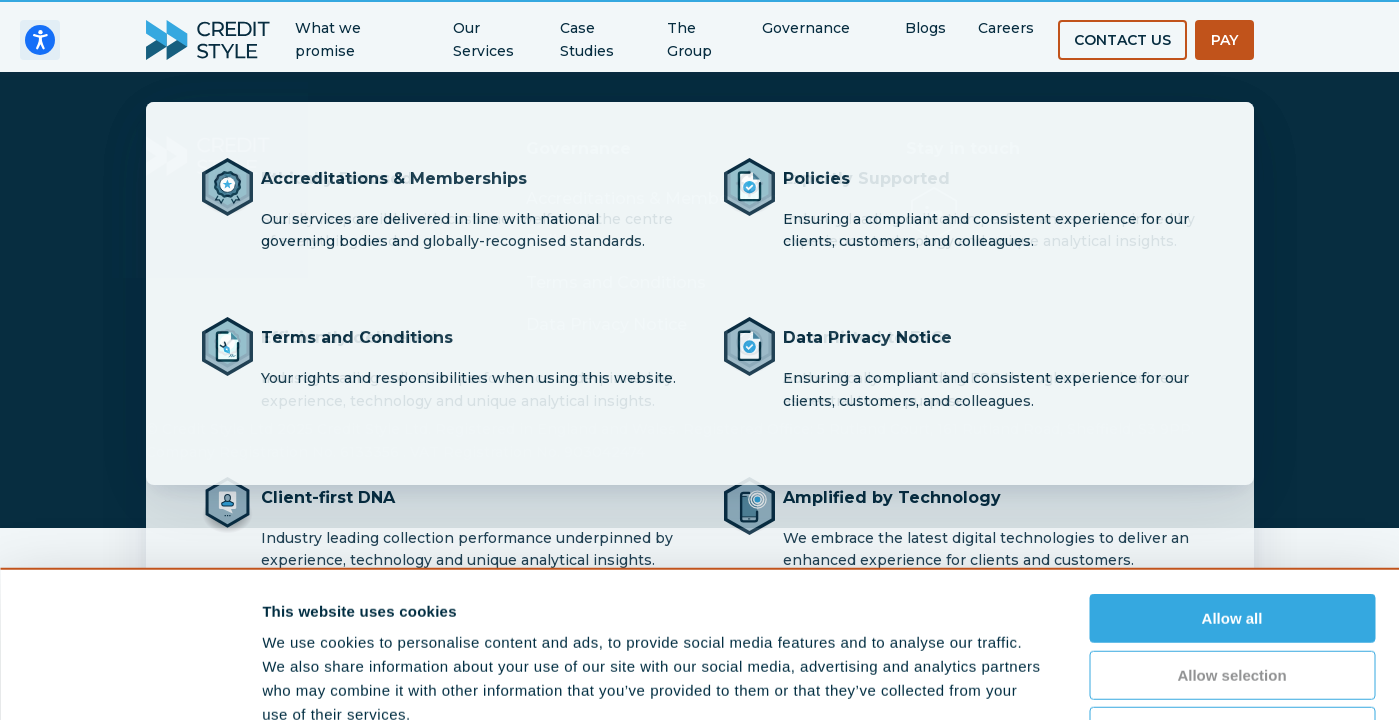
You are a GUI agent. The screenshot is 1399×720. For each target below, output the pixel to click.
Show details (1049, 680)
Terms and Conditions (616, 282)
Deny (1232, 593)
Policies (557, 240)
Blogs (925, 28)
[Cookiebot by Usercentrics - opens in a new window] (129, 681)
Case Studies (587, 39)
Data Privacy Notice (606, 324)
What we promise (328, 39)
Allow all (1232, 480)
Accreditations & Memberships (652, 198)
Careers (1006, 28)
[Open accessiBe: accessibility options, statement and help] (40, 40)
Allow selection (1231, 537)
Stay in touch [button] (963, 148)
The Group (689, 39)
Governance (806, 28)
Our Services (483, 39)
